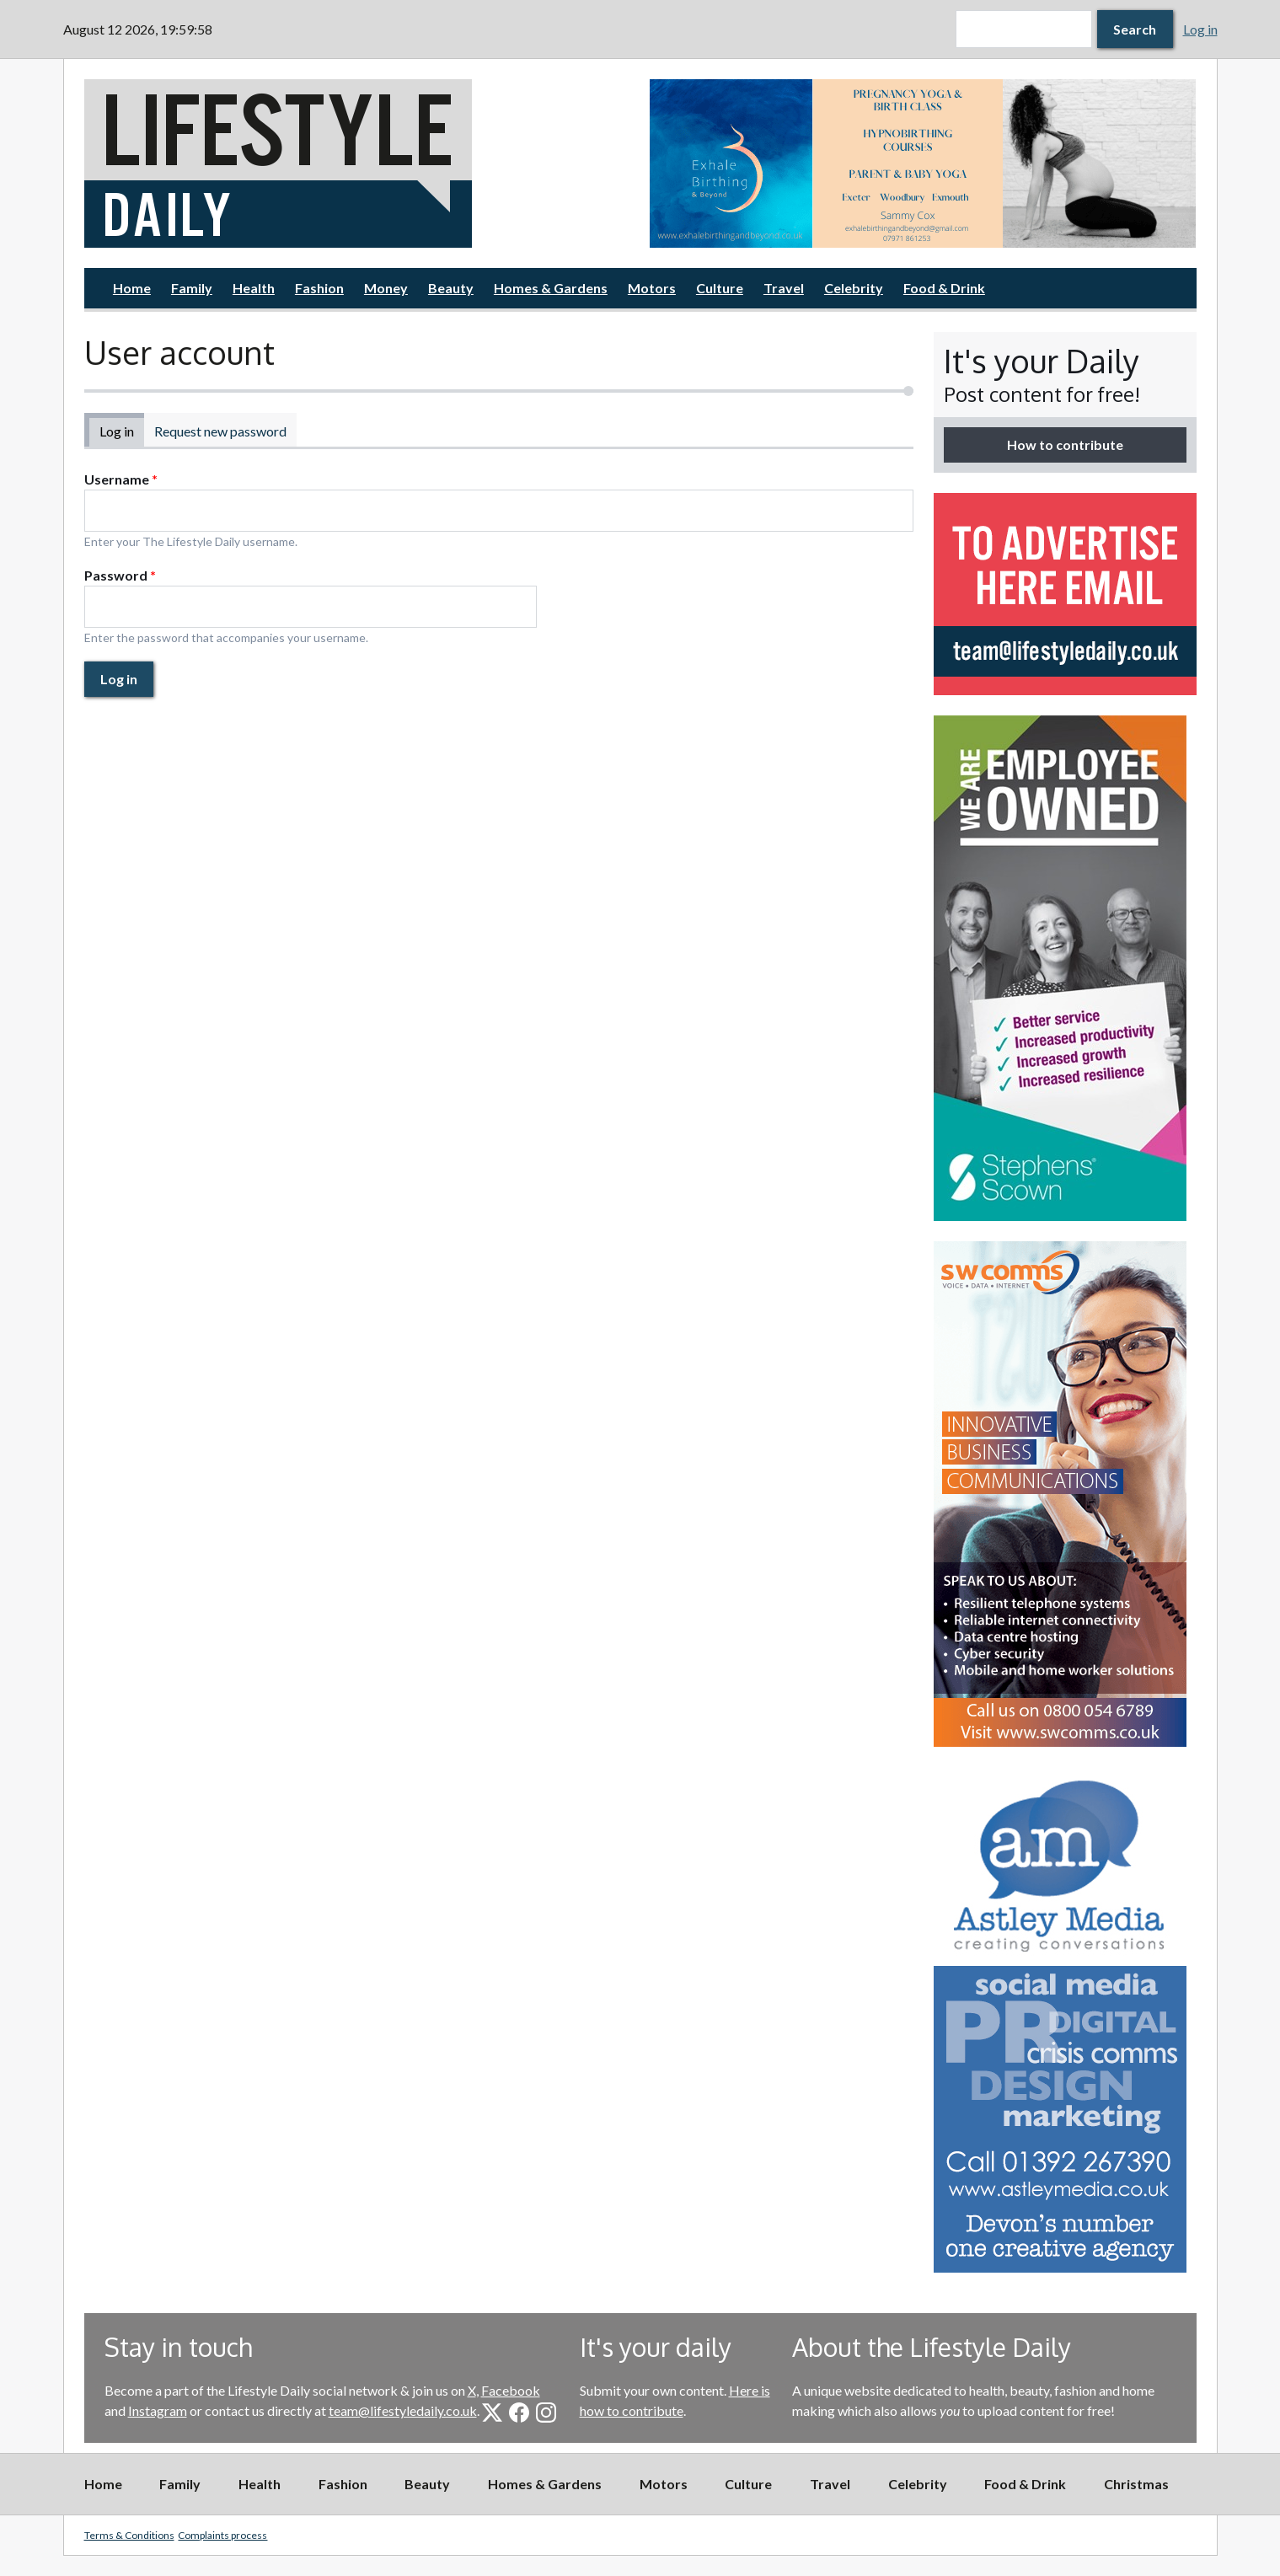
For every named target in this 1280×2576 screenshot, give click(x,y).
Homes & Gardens (551, 288)
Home (132, 288)
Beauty (451, 288)
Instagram (157, 2410)
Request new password (220, 431)
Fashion (319, 288)
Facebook (510, 2390)
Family (191, 288)
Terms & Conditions (129, 2535)
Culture (719, 288)
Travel (783, 288)
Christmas (1136, 2484)
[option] (923, 163)
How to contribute (1065, 444)
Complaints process (222, 2535)
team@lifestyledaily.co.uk (403, 2410)
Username (121, 479)
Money (386, 288)
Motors (652, 288)
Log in (1200, 29)
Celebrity (853, 288)
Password (120, 575)
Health (254, 288)
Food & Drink (944, 288)
